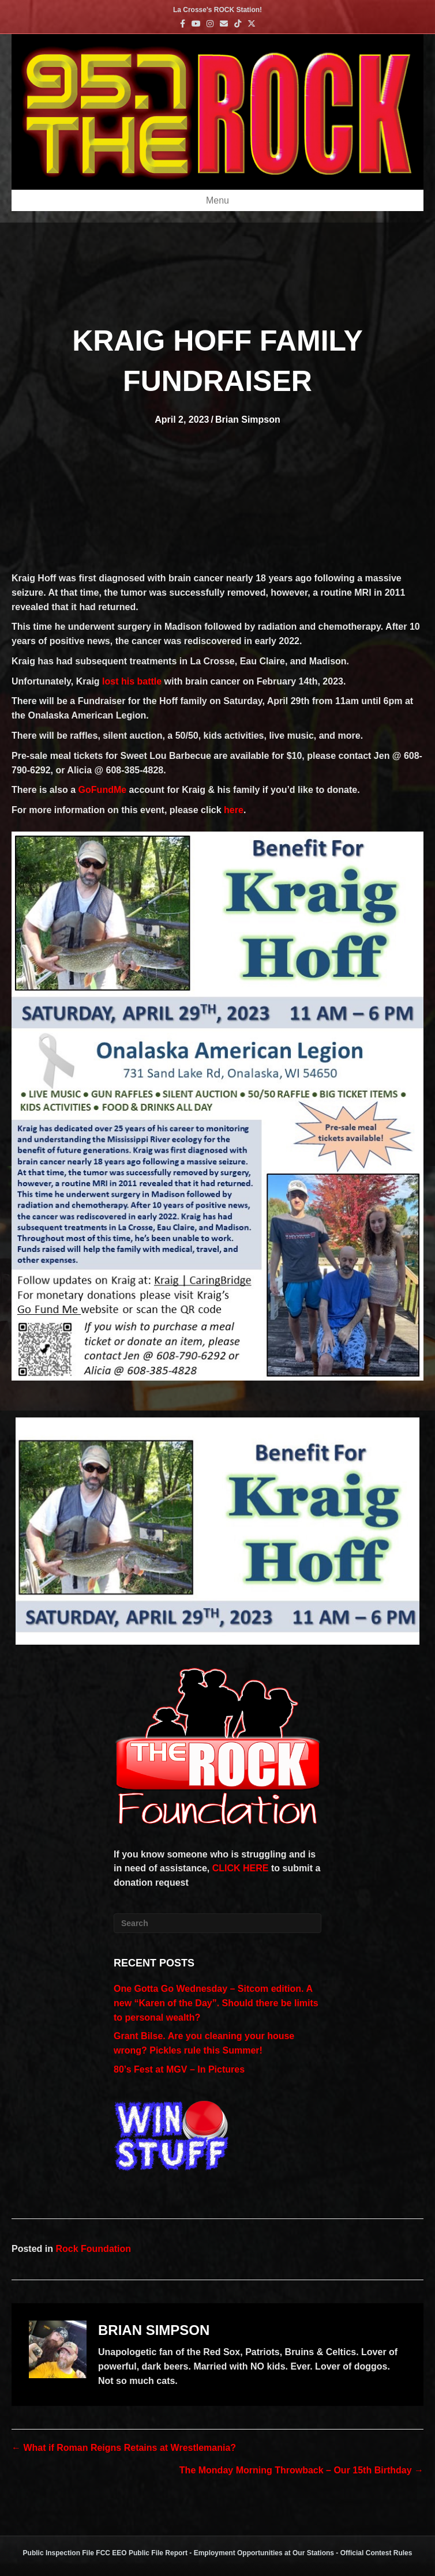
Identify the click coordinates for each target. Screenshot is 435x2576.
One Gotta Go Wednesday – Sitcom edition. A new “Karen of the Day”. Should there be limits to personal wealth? (216, 2003)
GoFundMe (102, 790)
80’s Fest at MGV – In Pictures (179, 2069)
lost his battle (132, 681)
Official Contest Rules (376, 2553)
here (233, 810)
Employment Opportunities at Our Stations (264, 2553)
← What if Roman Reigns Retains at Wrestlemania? (124, 2448)
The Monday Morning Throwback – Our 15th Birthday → (301, 2470)
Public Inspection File (58, 2553)
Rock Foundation (93, 2249)
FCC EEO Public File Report (141, 2553)
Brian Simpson (247, 419)
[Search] (217, 1923)
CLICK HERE (240, 1868)
